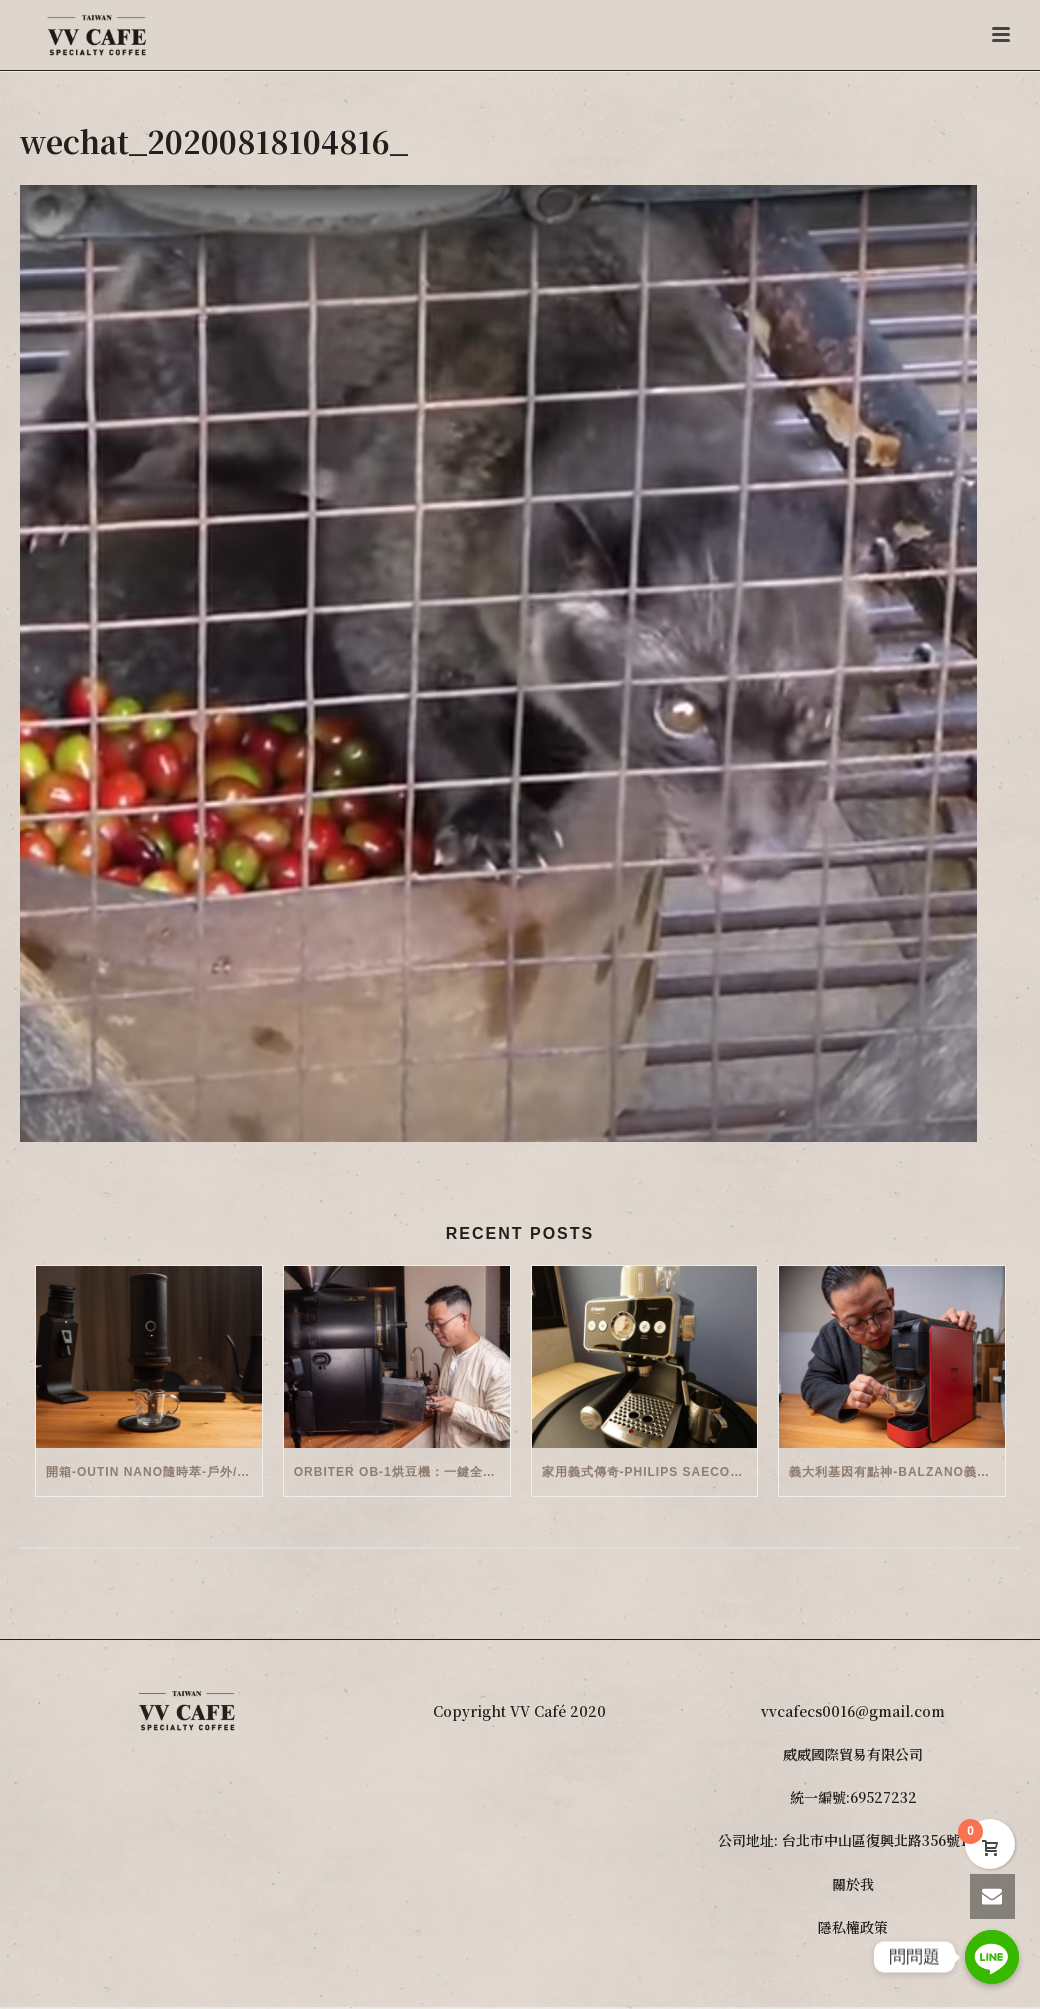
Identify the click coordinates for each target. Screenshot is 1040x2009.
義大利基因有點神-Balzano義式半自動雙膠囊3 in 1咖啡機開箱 (897, 1472)
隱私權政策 (853, 1927)
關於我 (853, 1884)
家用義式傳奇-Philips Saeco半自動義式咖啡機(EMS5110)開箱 (650, 1472)
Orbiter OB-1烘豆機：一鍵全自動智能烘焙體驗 (402, 1472)
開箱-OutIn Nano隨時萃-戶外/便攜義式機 (154, 1472)
